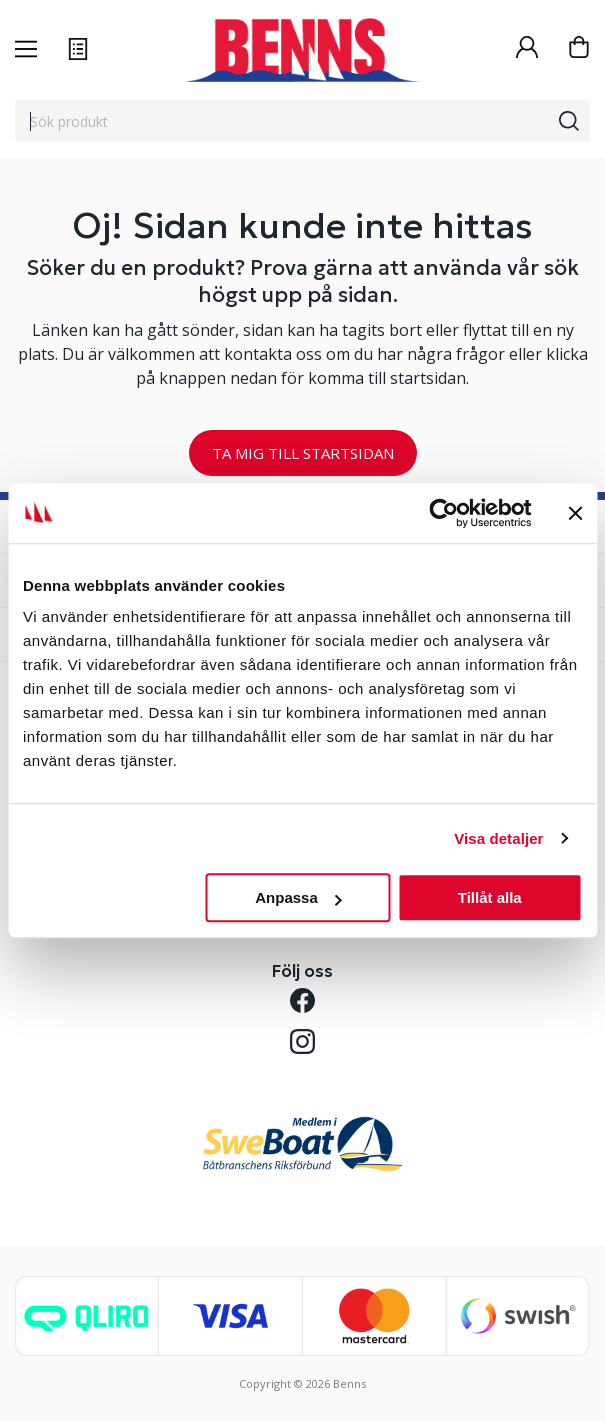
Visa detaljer (498, 838)
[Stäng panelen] (575, 513)
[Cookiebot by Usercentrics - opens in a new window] (443, 513)
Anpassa (298, 897)
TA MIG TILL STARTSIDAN (303, 453)
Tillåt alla (490, 897)
